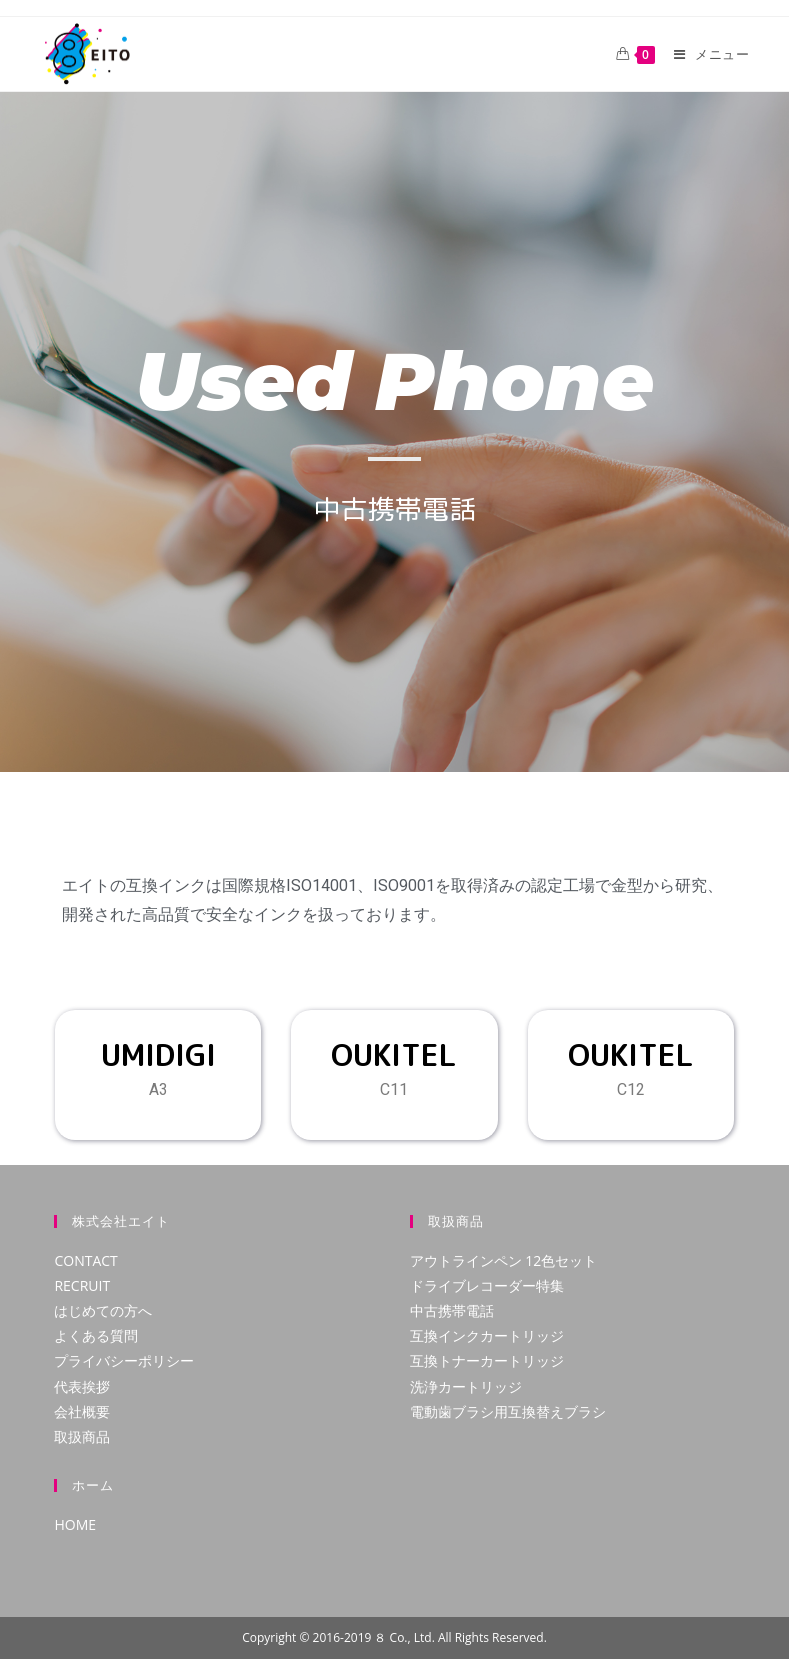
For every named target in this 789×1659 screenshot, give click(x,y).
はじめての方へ (103, 1310)
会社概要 (82, 1411)
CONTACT (85, 1260)
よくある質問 (96, 1335)
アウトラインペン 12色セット (504, 1260)
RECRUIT (82, 1285)
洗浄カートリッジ (466, 1386)
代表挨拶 (82, 1386)
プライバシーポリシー (124, 1360)
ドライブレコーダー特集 (487, 1285)
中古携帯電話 (452, 1310)
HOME (75, 1524)
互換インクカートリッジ (487, 1335)
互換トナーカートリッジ (487, 1360)
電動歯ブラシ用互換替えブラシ (508, 1411)
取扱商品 (82, 1436)
